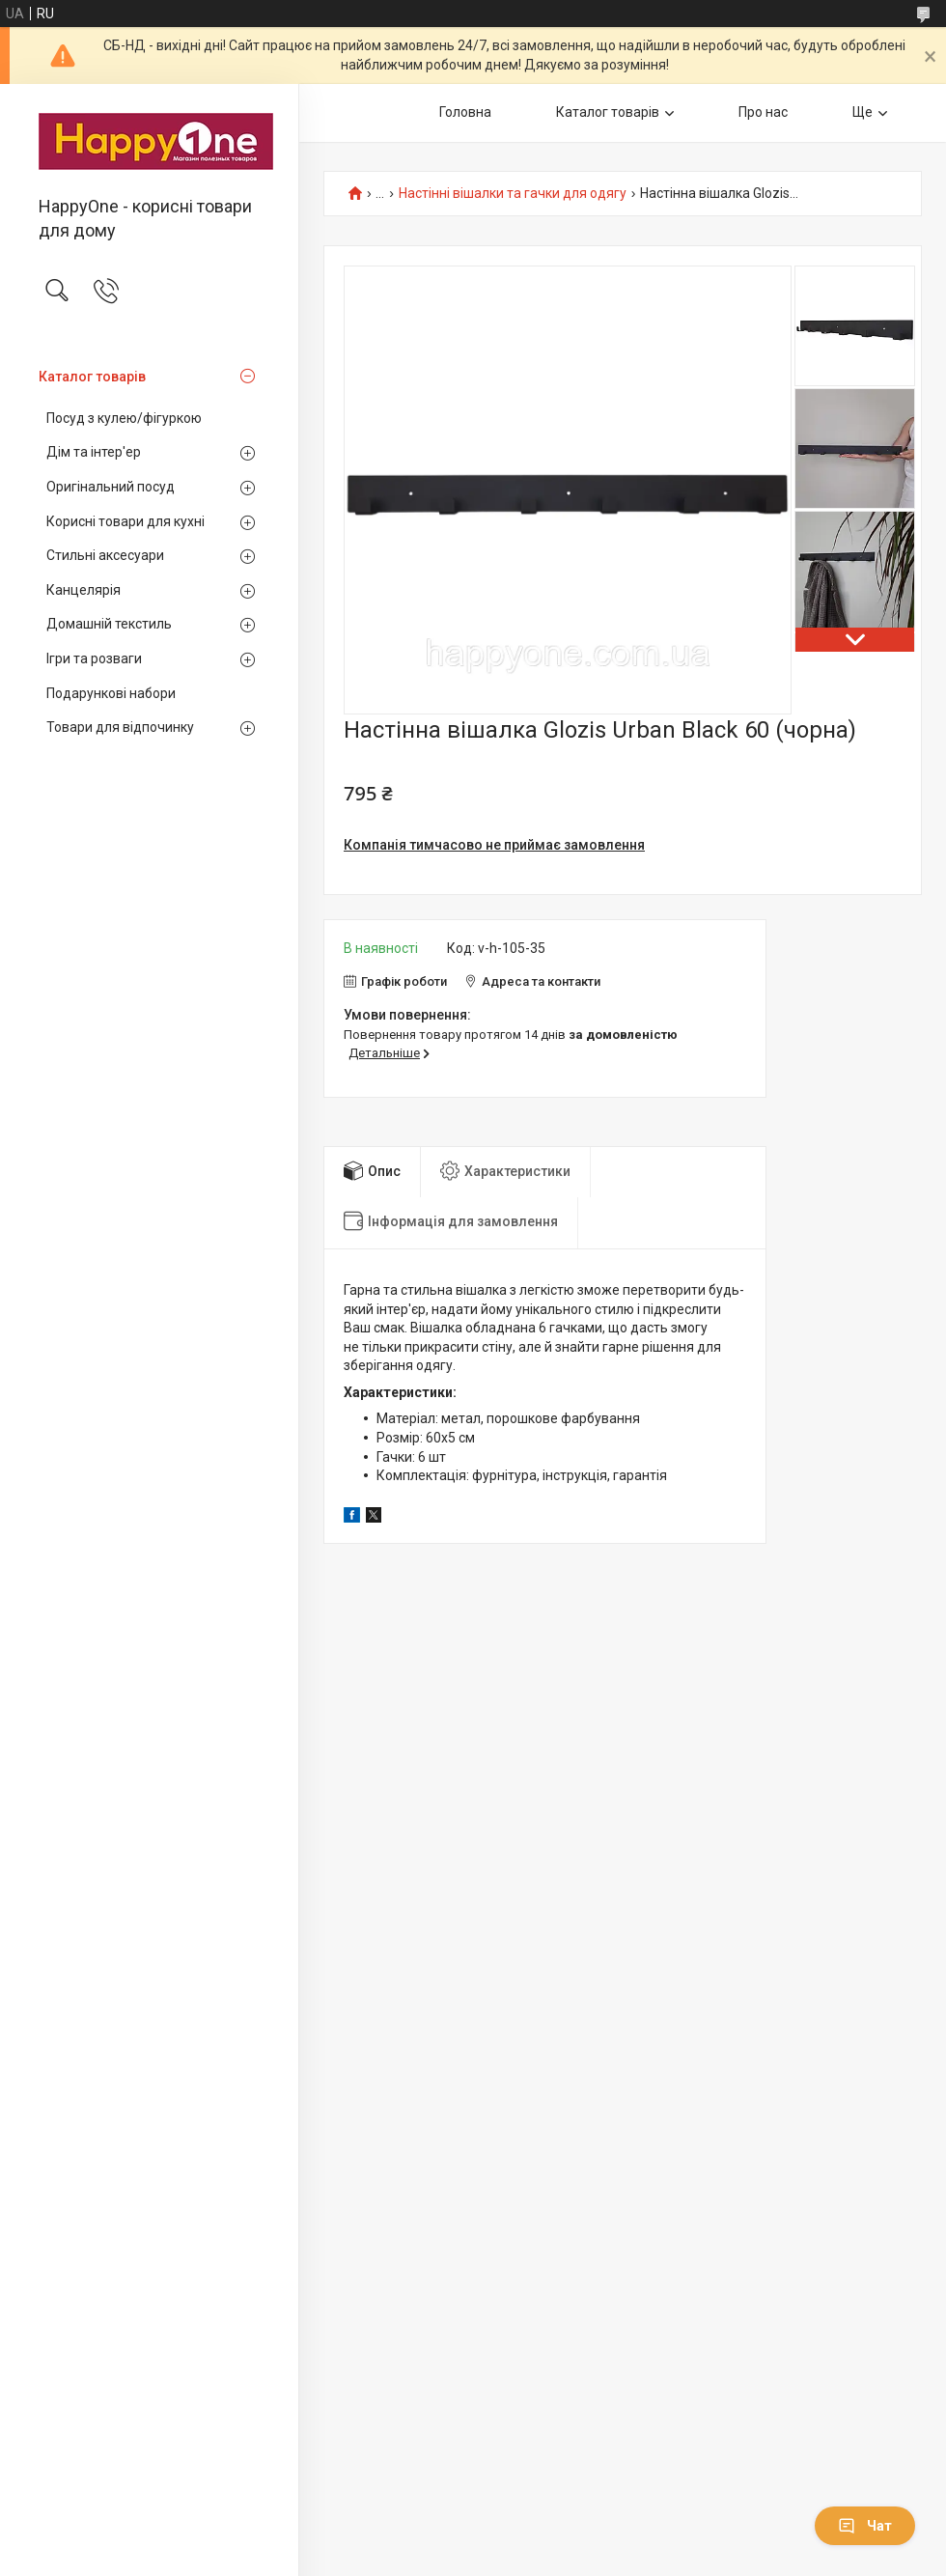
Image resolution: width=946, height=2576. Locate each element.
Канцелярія (83, 590)
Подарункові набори (111, 693)
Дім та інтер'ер (93, 452)
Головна (465, 112)
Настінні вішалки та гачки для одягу (512, 193)
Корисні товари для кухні (125, 521)
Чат (865, 2525)
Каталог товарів (92, 376)
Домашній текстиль (109, 623)
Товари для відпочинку (120, 727)
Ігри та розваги (94, 658)
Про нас (763, 112)
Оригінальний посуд (110, 486)
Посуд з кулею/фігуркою (124, 418)
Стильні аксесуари (105, 555)
